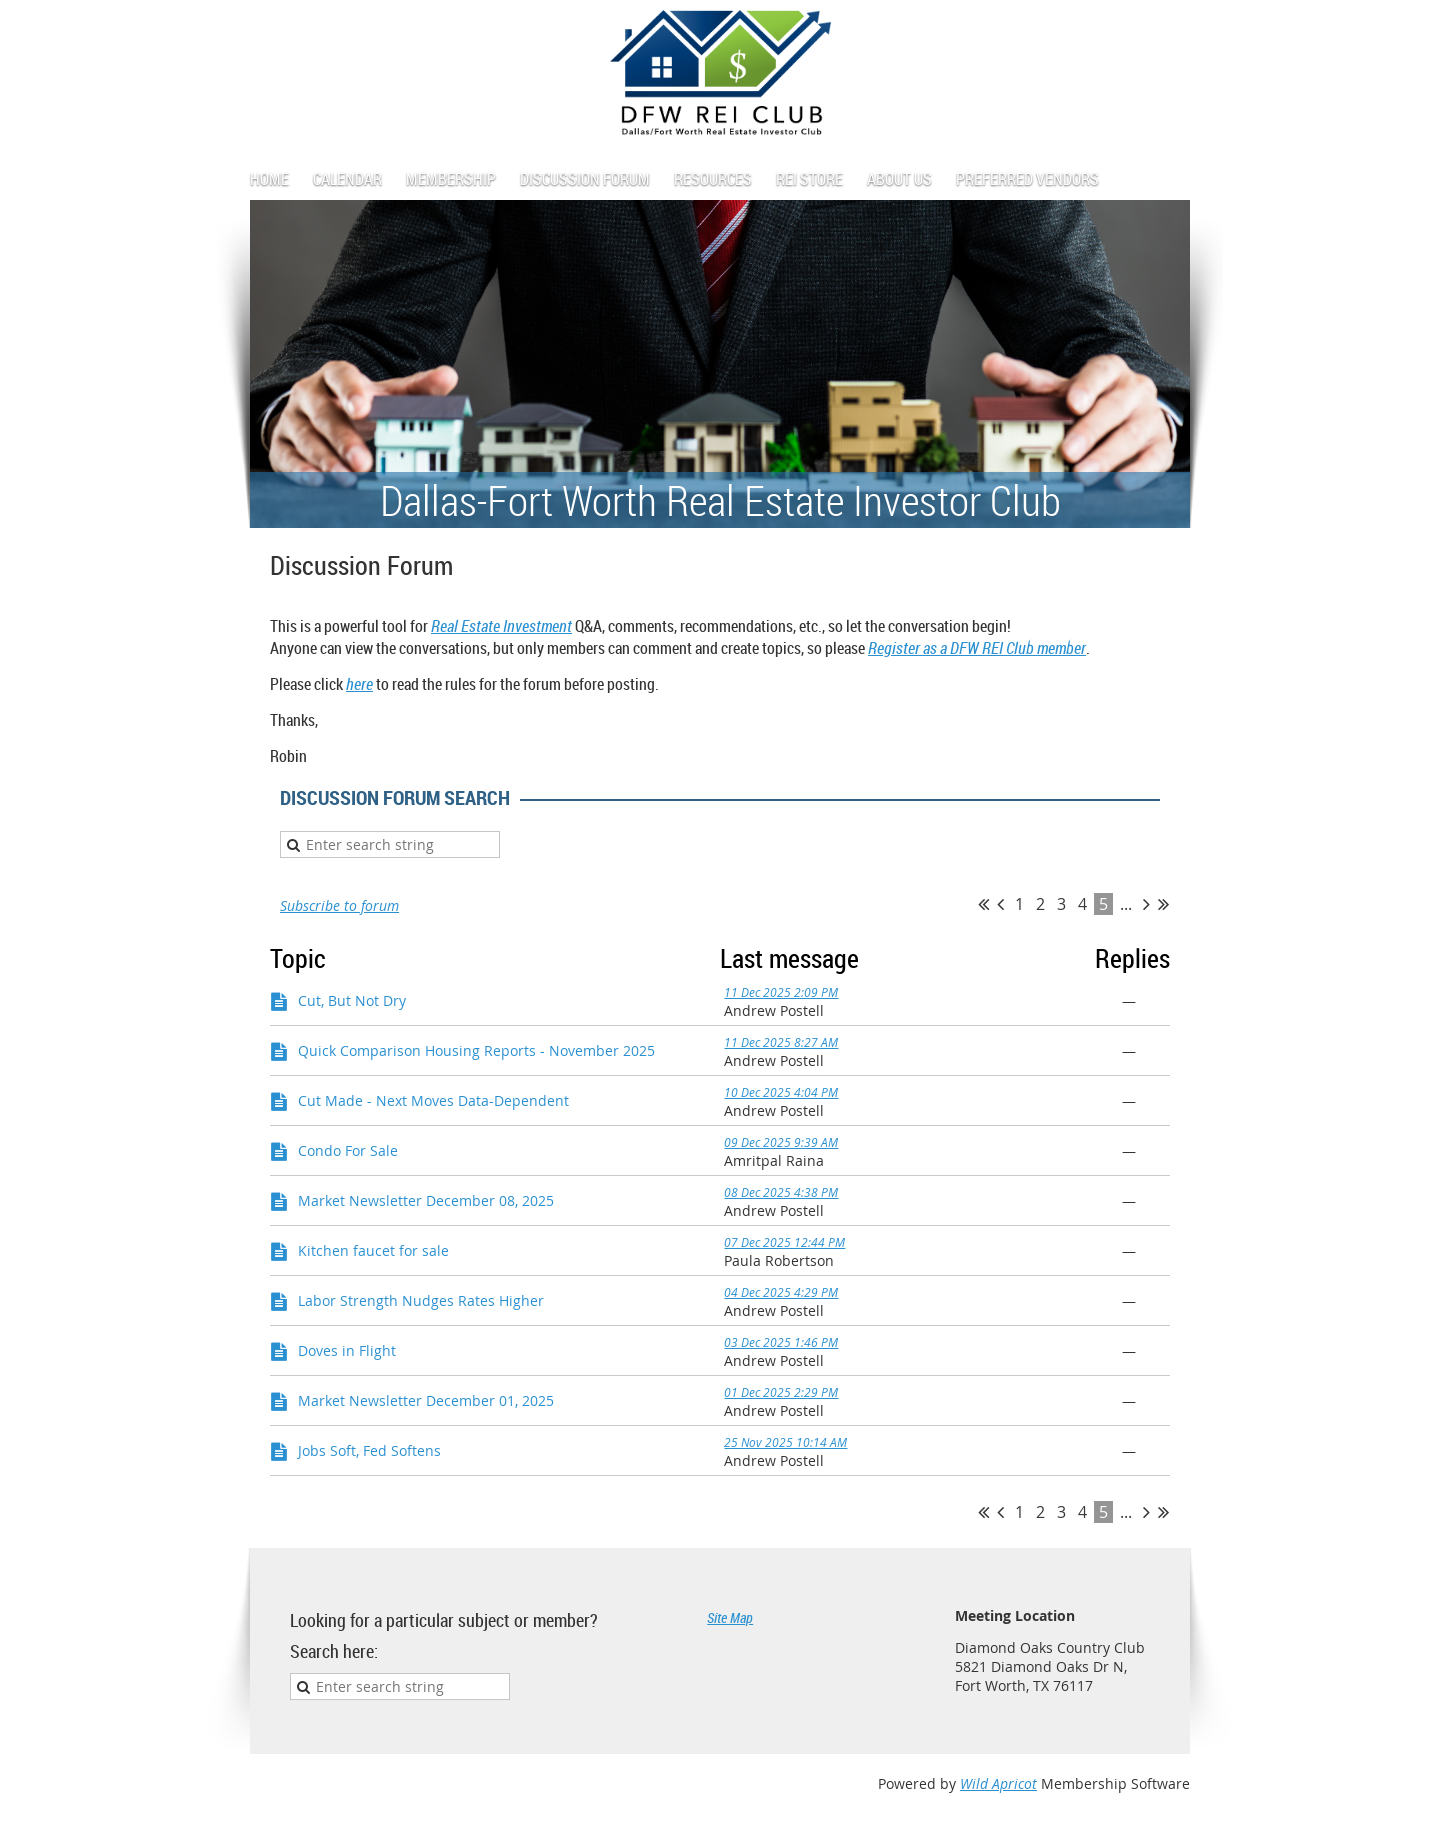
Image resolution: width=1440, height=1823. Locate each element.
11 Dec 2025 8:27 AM (781, 1042)
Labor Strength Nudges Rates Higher (421, 1300)
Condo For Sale (348, 1150)
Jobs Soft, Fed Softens (369, 1450)
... (1126, 904)
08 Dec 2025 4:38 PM (781, 1192)
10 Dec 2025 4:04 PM (781, 1092)
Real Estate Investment (501, 626)
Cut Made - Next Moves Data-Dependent (433, 1100)
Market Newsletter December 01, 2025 (426, 1400)
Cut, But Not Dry (352, 1000)
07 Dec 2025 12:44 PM (784, 1242)
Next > (1146, 904)
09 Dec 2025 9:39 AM (781, 1142)
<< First (983, 904)
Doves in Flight (347, 1350)
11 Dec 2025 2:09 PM (781, 992)
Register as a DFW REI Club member (977, 648)
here (359, 684)
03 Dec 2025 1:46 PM (781, 1342)
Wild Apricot (998, 1783)
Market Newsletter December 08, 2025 (426, 1200)
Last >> (1163, 904)
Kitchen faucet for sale (373, 1250)
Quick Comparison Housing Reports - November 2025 (476, 1050)
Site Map (730, 1617)
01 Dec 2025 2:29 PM (781, 1392)
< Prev (1000, 904)
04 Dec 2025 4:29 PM (781, 1292)
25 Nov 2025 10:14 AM (785, 1442)
